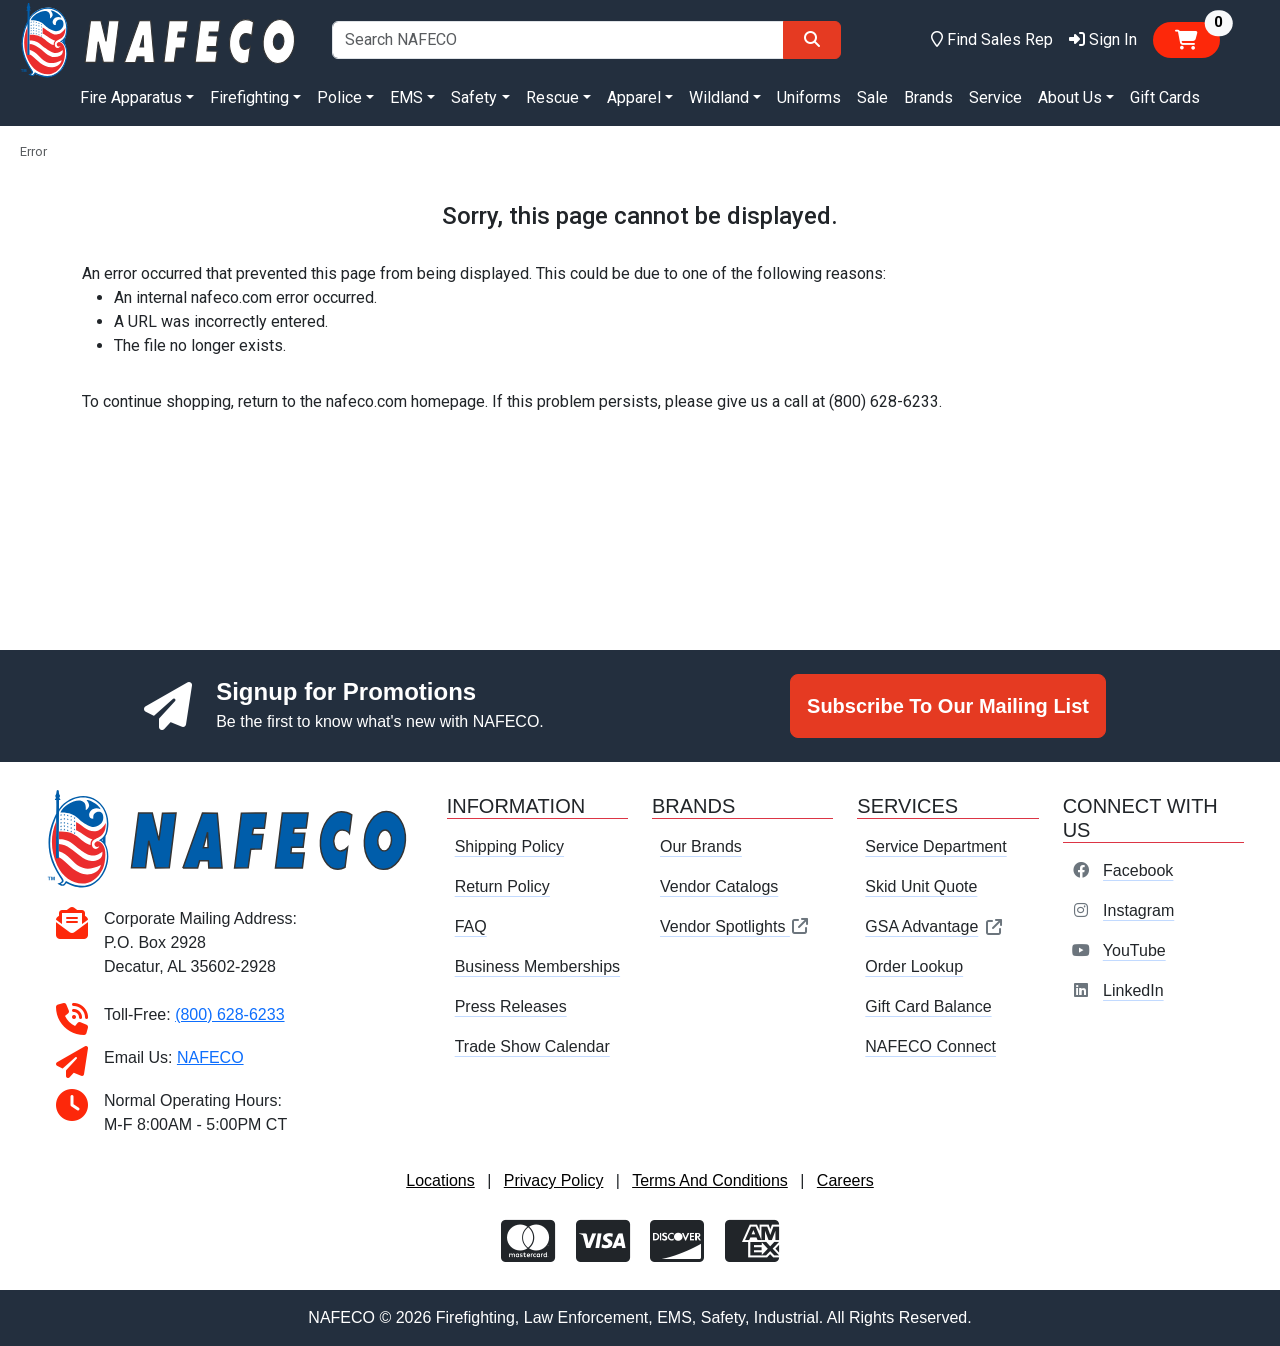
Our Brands (701, 846)
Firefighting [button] (249, 97)
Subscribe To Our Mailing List (948, 706)
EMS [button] (406, 97)
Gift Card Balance (928, 1006)
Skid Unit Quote (921, 886)
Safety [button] (474, 97)
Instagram (1138, 910)
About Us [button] (1070, 97)
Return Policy (502, 886)
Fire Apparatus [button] (131, 97)
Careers (845, 1180)
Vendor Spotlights (735, 926)
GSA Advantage (934, 926)
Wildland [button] (719, 97)
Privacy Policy (554, 1180)
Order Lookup (914, 966)
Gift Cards (1165, 97)
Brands (928, 97)
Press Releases (511, 1006)
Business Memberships (537, 966)
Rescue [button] (552, 97)
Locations (440, 1180)
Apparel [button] (634, 97)
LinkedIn (1133, 990)
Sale (872, 97)
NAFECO (210, 1057)
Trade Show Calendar (532, 1046)
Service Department (935, 846)
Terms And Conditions (710, 1180)
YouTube (1134, 950)
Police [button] (339, 97)
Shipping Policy (509, 846)
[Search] (812, 40)
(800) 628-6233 (229, 1014)
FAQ (471, 926)
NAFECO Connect (930, 1046)
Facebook (1138, 870)
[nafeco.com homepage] (160, 38)
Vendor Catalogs (719, 886)
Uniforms (809, 97)
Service (995, 97)
